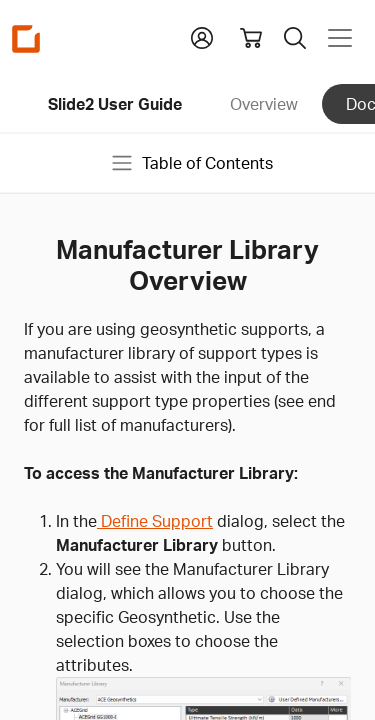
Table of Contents (191, 163)
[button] (202, 36)
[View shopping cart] (251, 38)
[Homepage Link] (26, 38)
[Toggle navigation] (340, 38)
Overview (264, 104)
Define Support (155, 521)
